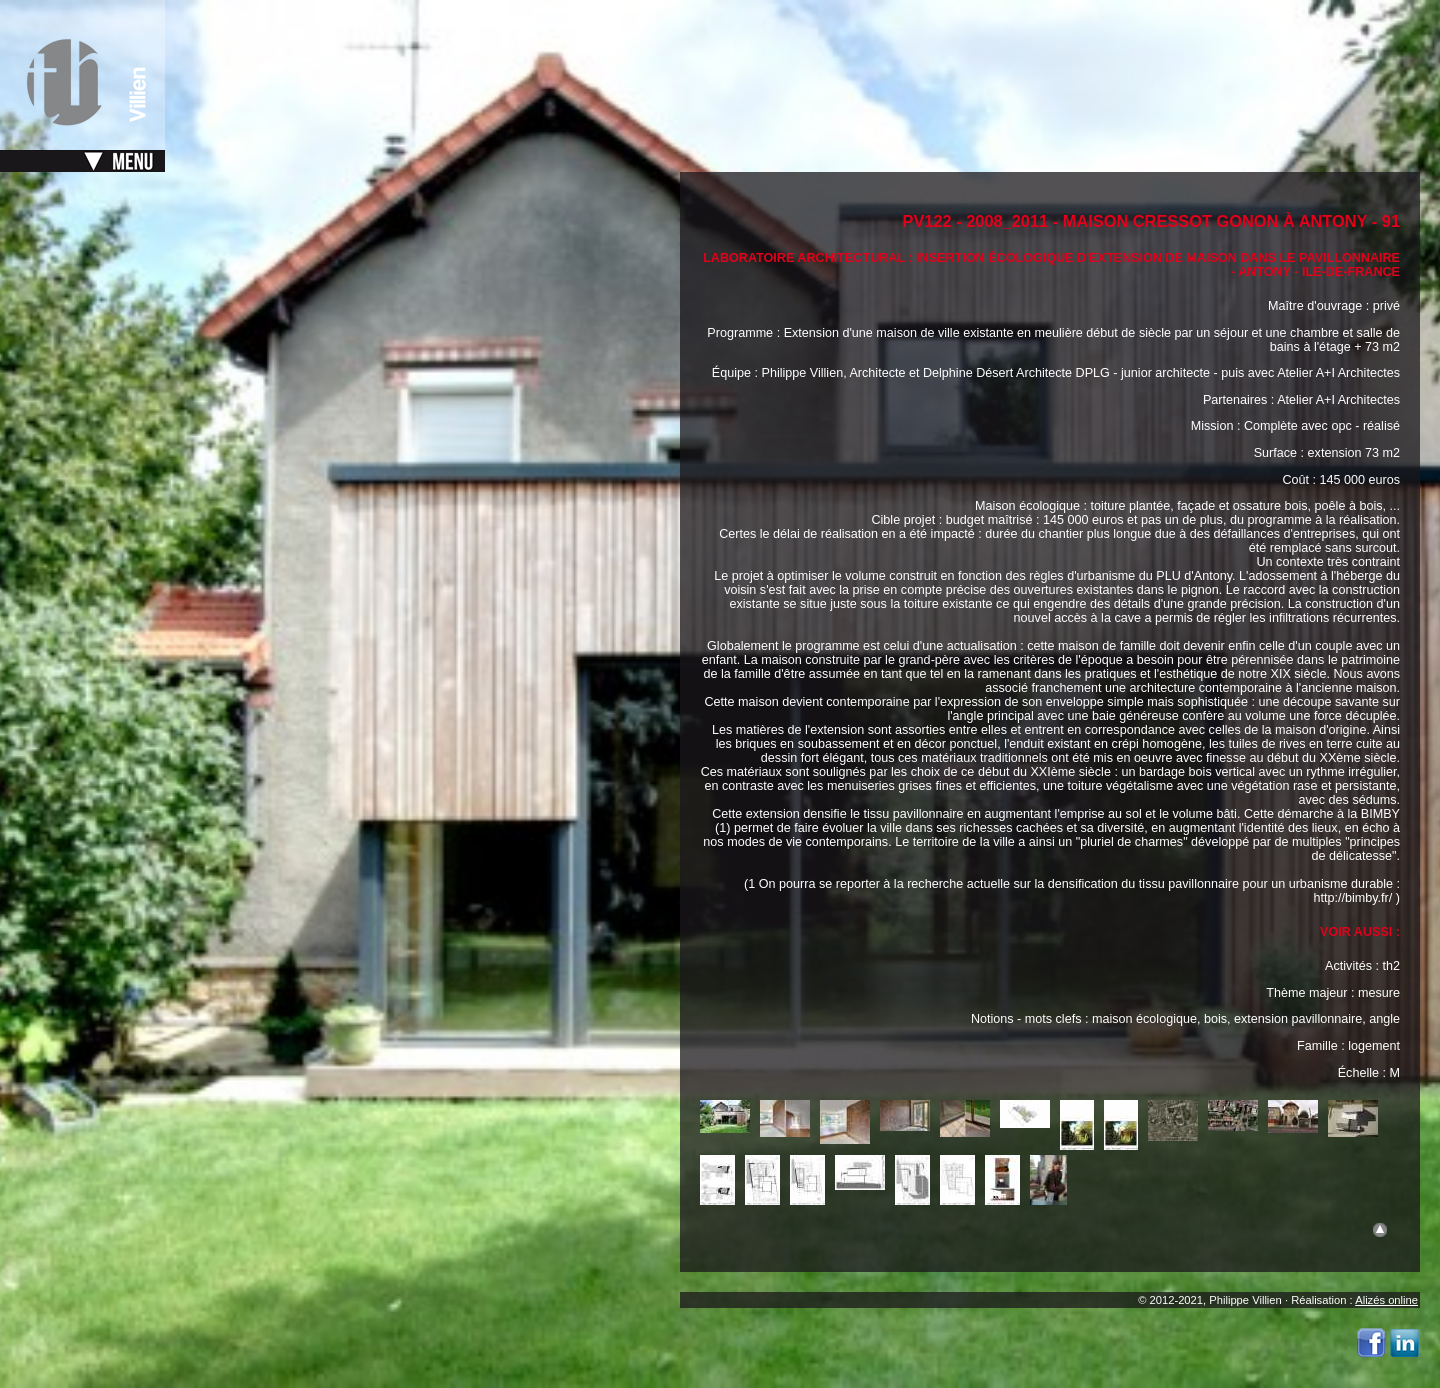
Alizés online (1386, 1300)
